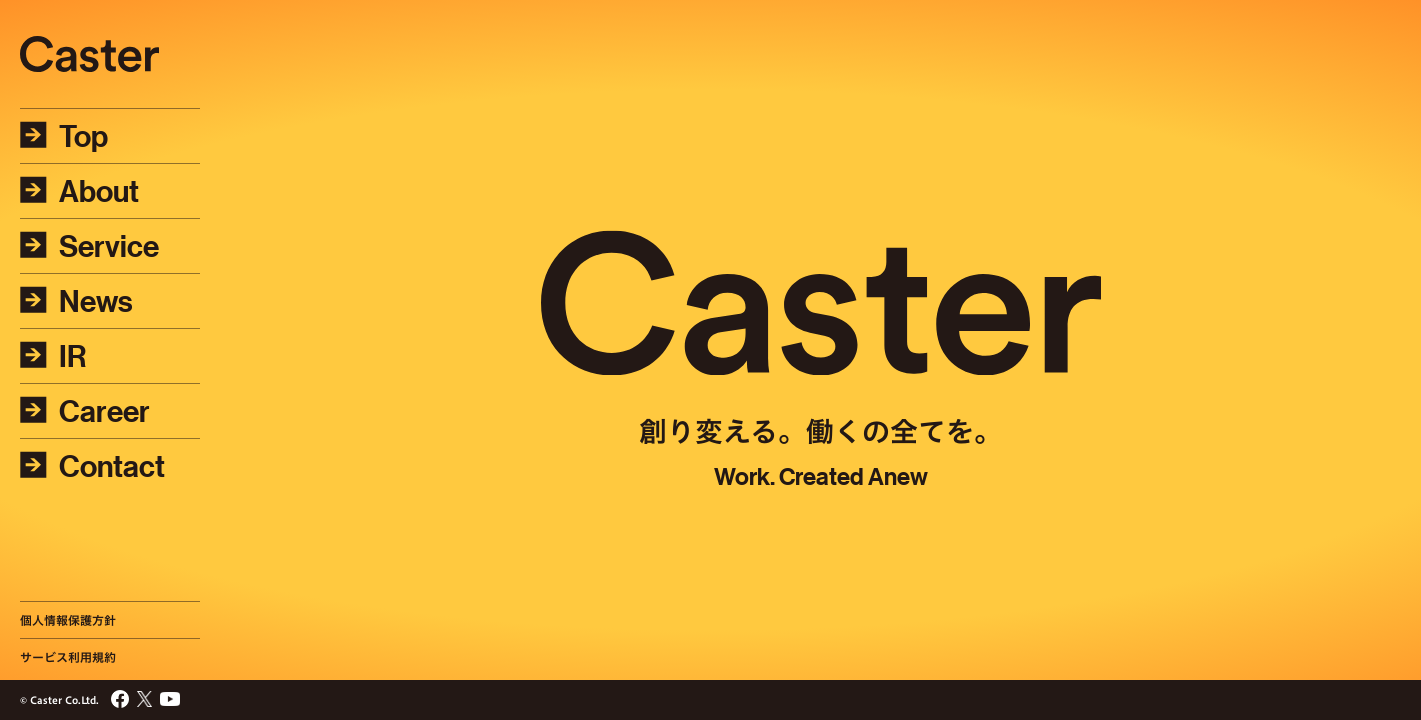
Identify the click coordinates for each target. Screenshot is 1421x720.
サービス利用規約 (68, 657)
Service (89, 246)
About (79, 191)
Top (64, 136)
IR (53, 356)
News (76, 301)
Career (85, 411)
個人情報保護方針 (68, 620)
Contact (92, 466)
